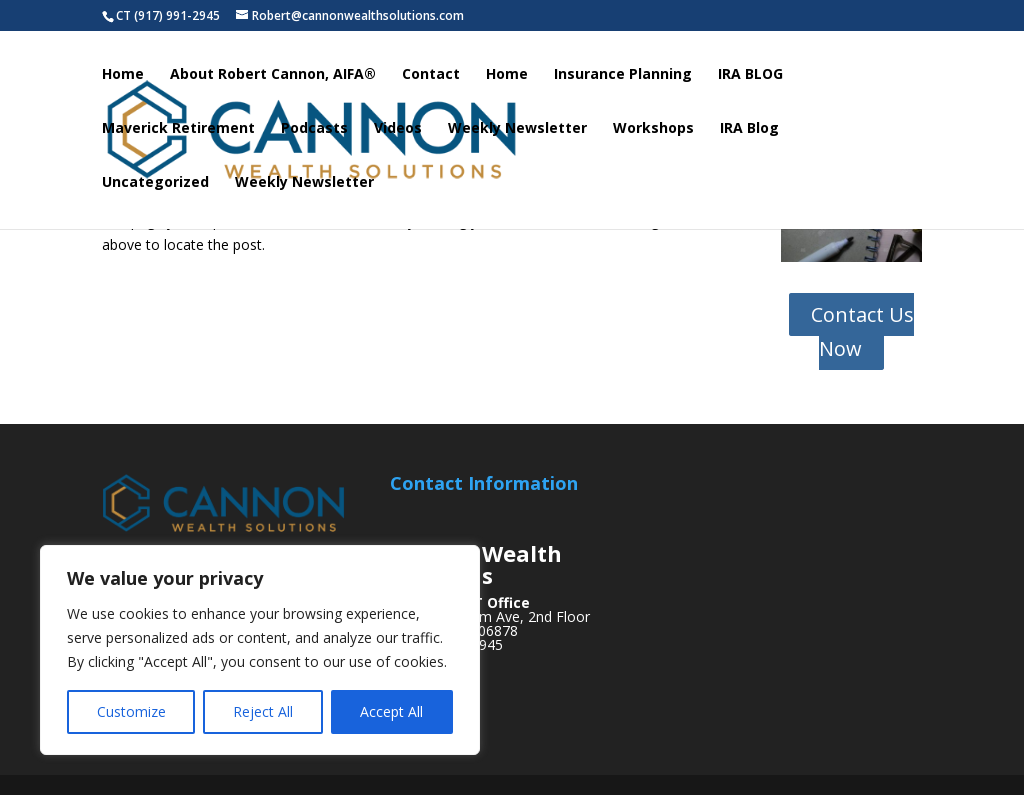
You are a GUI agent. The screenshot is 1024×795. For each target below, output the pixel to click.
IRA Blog (749, 132)
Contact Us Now (862, 331)
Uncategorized (155, 186)
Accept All (391, 711)
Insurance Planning (623, 78)
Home (123, 78)
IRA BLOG (750, 78)
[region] (260, 650)
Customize (131, 711)
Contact (431, 78)
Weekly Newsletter (517, 132)
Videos (398, 132)
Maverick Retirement (178, 132)
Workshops (653, 132)
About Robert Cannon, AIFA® (273, 78)
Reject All (263, 711)
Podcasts (314, 132)
